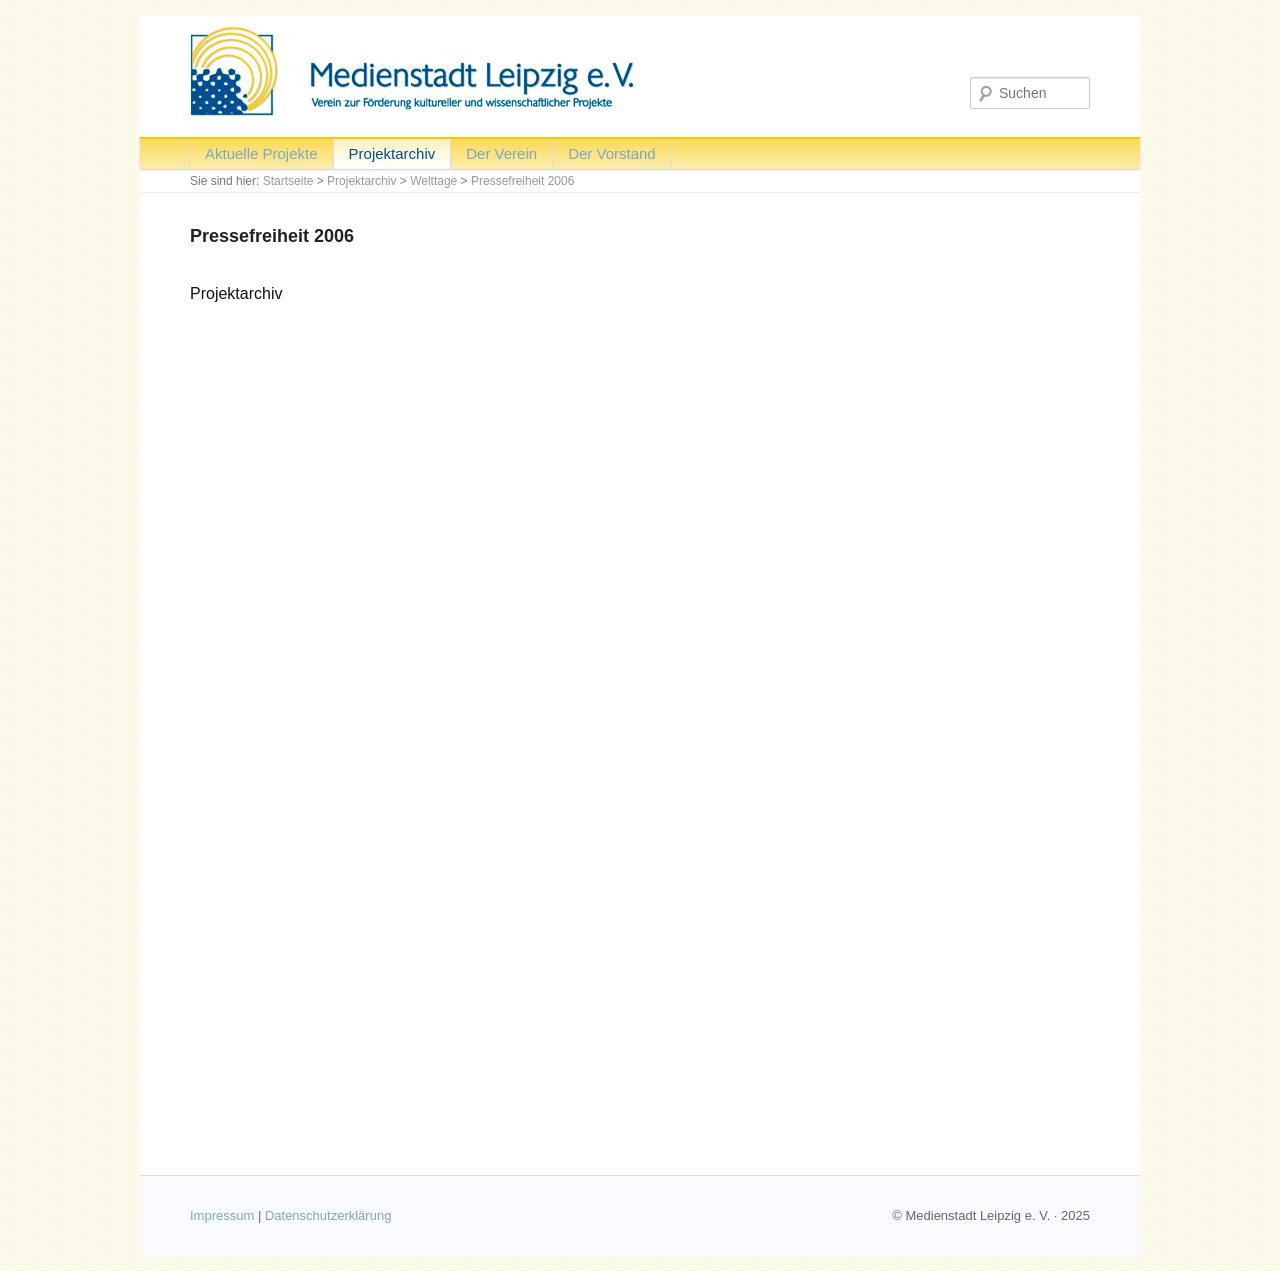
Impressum (222, 1215)
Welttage (433, 181)
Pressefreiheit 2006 (522, 181)
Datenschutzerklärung (328, 1215)
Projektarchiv (392, 153)
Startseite (288, 181)
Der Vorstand (612, 153)
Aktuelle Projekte (261, 153)
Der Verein (501, 153)
